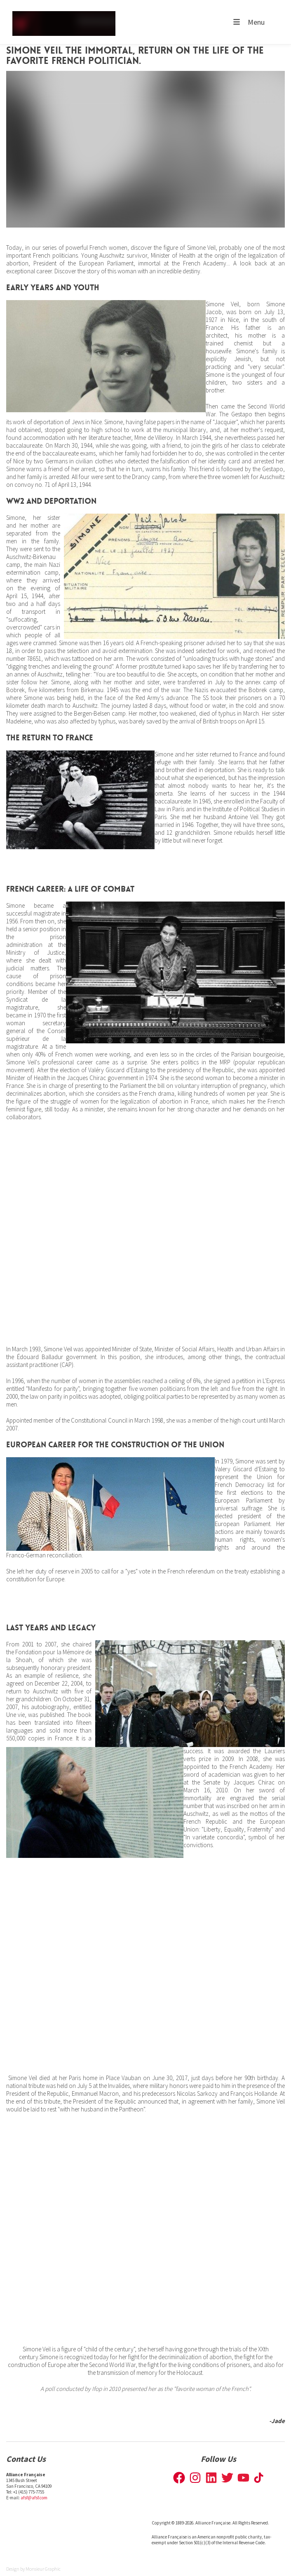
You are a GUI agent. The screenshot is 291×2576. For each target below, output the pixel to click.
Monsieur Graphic (43, 2569)
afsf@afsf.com (34, 2498)
